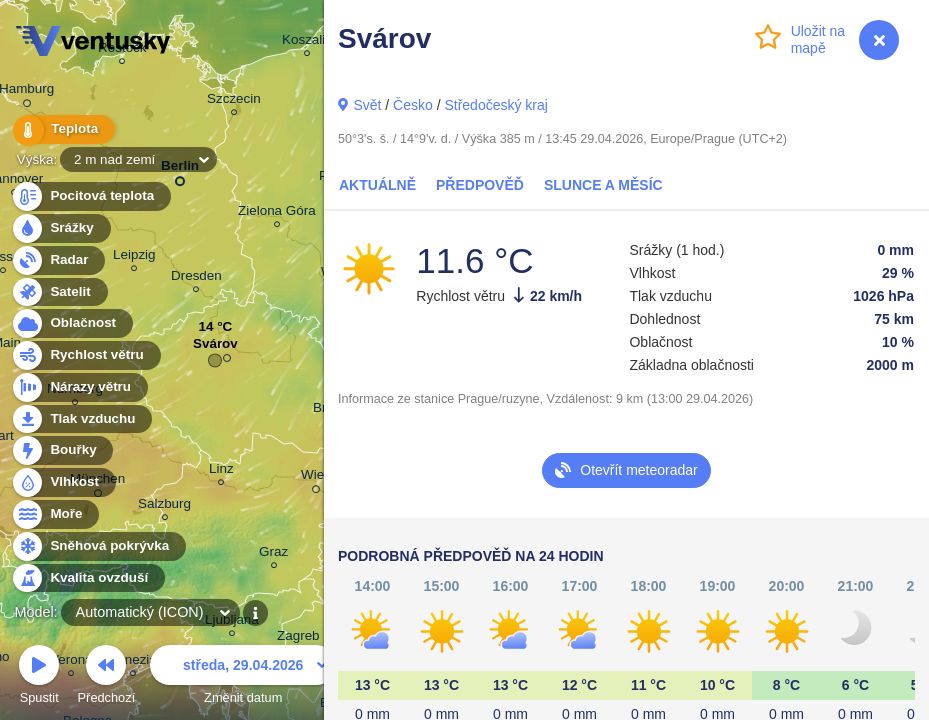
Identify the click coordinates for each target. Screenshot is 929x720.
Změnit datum (243, 677)
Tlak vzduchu (81, 419)
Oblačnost (71, 323)
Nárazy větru (79, 387)
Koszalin (307, 42)
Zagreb (298, 638)
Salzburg (164, 506)
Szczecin (234, 101)
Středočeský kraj (495, 105)
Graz (273, 554)
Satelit (59, 292)
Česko (413, 105)
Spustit (39, 677)
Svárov (215, 348)
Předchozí (107, 677)
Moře (55, 514)
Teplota (62, 129)
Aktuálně (377, 185)
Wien (316, 478)
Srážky (60, 228)
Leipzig (134, 257)
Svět (367, 105)
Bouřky (62, 450)
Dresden (196, 278)
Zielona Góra (277, 213)
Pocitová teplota (90, 196)
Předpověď (480, 185)
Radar (58, 260)
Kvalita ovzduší (87, 578)
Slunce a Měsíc (603, 185)
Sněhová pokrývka (98, 546)
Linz (221, 471)
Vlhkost (63, 482)
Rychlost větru (85, 355)
